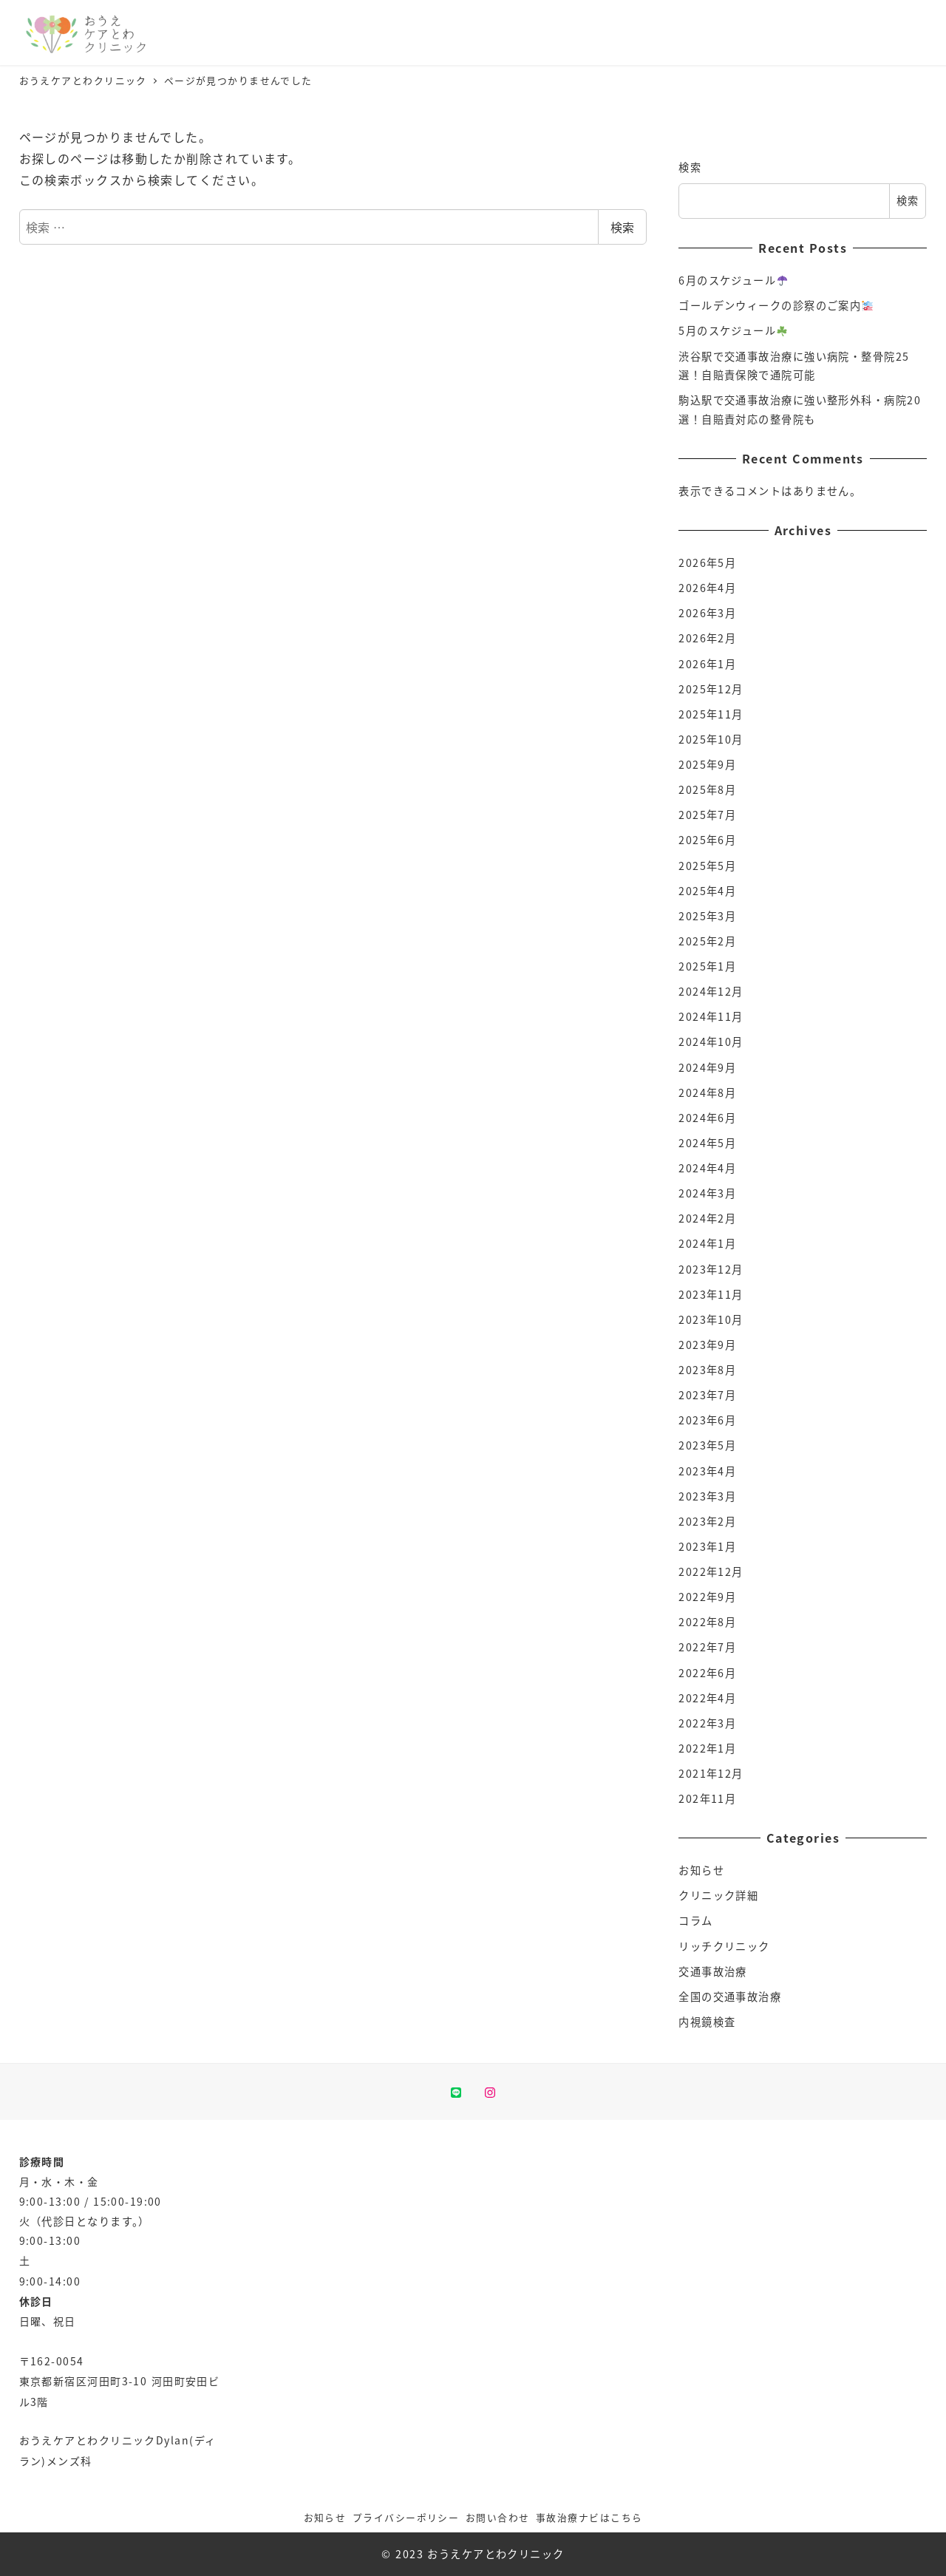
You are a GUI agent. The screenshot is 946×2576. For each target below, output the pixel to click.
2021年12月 (710, 1773)
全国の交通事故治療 (729, 1996)
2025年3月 (707, 915)
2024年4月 (707, 1167)
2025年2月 (707, 941)
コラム (695, 1920)
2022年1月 (707, 1748)
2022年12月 (710, 1571)
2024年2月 (707, 1218)
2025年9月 (707, 764)
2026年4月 (707, 587)
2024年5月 (707, 1142)
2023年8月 (707, 1369)
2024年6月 (707, 1117)
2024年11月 (710, 1016)
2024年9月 (707, 1067)
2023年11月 (710, 1294)
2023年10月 (710, 1319)
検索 (622, 227)
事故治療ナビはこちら (589, 2517)
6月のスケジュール (732, 280)
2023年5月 (707, 1445)
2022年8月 (707, 1621)
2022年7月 (707, 1646)
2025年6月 (707, 839)
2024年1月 (707, 1243)
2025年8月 (707, 789)
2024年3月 (707, 1193)
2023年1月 (707, 1546)
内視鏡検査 (706, 2021)
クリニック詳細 (718, 1895)
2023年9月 (707, 1344)
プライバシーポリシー (406, 2517)
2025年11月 (710, 714)
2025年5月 (707, 865)
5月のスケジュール (732, 330)
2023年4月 (707, 1471)
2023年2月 (707, 1521)
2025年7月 (707, 814)
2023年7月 (707, 1394)
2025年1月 (707, 966)
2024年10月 (710, 1041)
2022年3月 (707, 1723)
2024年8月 (707, 1092)
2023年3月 (707, 1496)
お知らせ (701, 1870)
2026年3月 (707, 612)
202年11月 (707, 1798)
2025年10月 (710, 739)
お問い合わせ (498, 2517)
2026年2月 (707, 638)
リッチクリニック (724, 1946)
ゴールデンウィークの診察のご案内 (775, 305)
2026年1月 (707, 663)
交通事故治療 (712, 1971)
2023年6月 (707, 1420)
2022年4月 (707, 1697)
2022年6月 (707, 1672)
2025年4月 (707, 890)
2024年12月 (710, 991)
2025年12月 (710, 689)
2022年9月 (707, 1596)
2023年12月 (710, 1269)
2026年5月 (707, 562)
